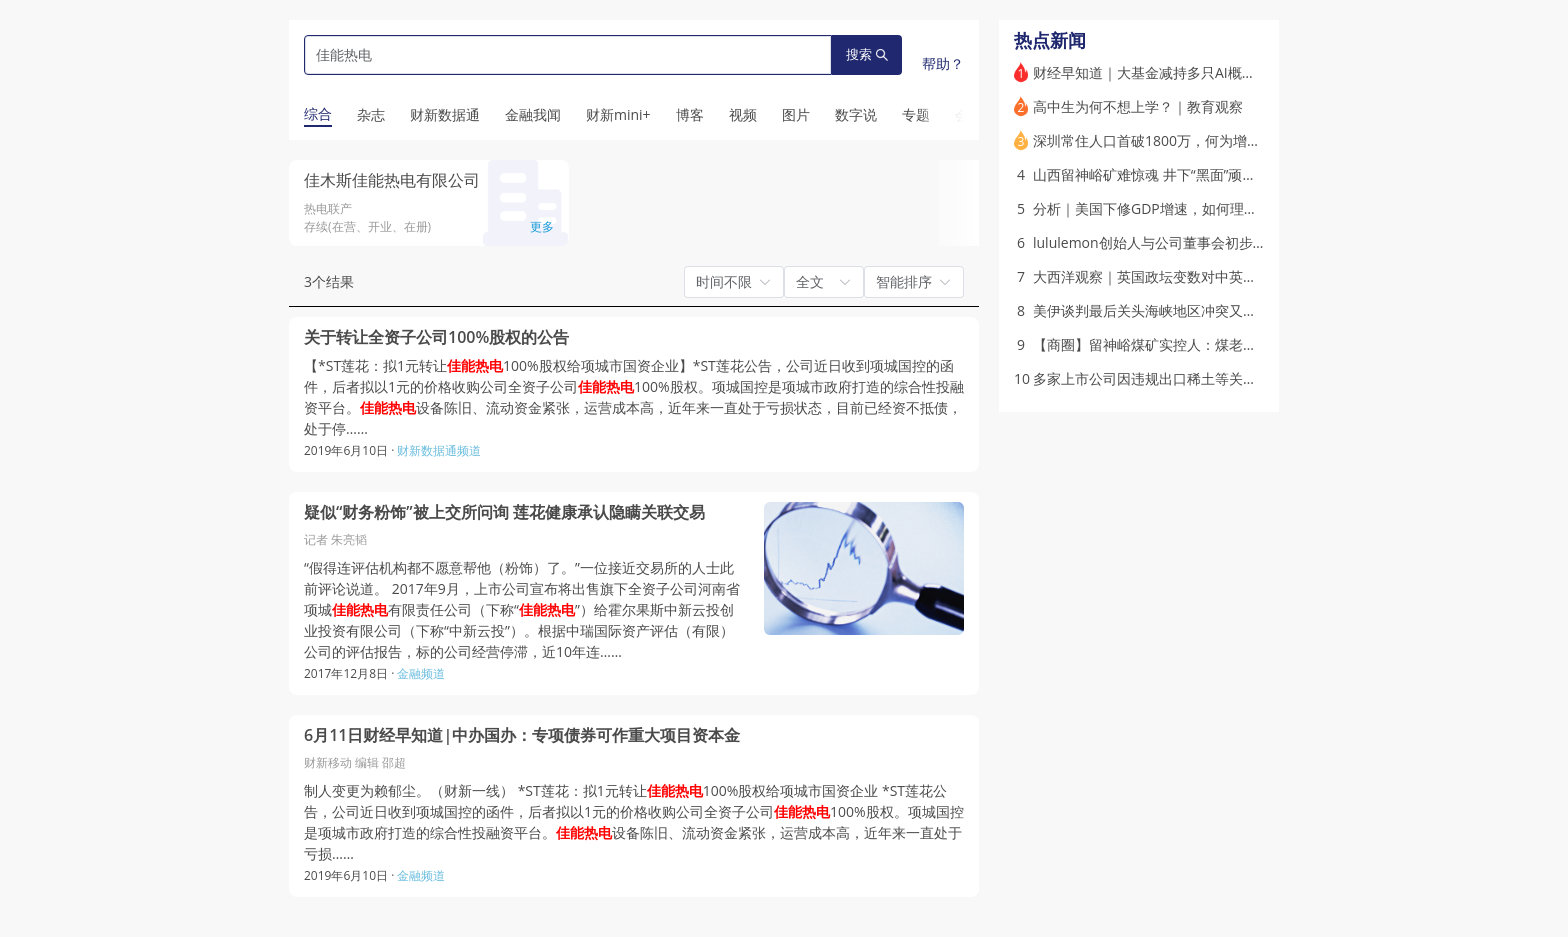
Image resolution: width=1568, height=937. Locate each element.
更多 (542, 226)
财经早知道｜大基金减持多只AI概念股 (1151, 72)
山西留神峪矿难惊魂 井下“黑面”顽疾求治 (1158, 174)
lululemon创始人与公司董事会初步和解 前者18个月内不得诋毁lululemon (1262, 242)
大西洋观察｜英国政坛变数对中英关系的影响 (1173, 276)
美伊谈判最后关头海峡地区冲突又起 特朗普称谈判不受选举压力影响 (1245, 310)
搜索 (867, 54)
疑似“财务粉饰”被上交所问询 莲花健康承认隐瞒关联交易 (504, 512)
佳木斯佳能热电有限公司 (392, 180)
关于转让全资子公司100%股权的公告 (436, 337)
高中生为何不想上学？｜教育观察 (1138, 106)
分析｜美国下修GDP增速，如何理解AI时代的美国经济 (1201, 208)
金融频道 (421, 673)
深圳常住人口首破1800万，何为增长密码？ (1168, 140)
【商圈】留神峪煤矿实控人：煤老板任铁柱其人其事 (1194, 344)
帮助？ (943, 63)
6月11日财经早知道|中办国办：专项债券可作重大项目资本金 (522, 735)
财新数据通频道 (439, 450)
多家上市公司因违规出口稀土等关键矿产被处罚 (1180, 378)
